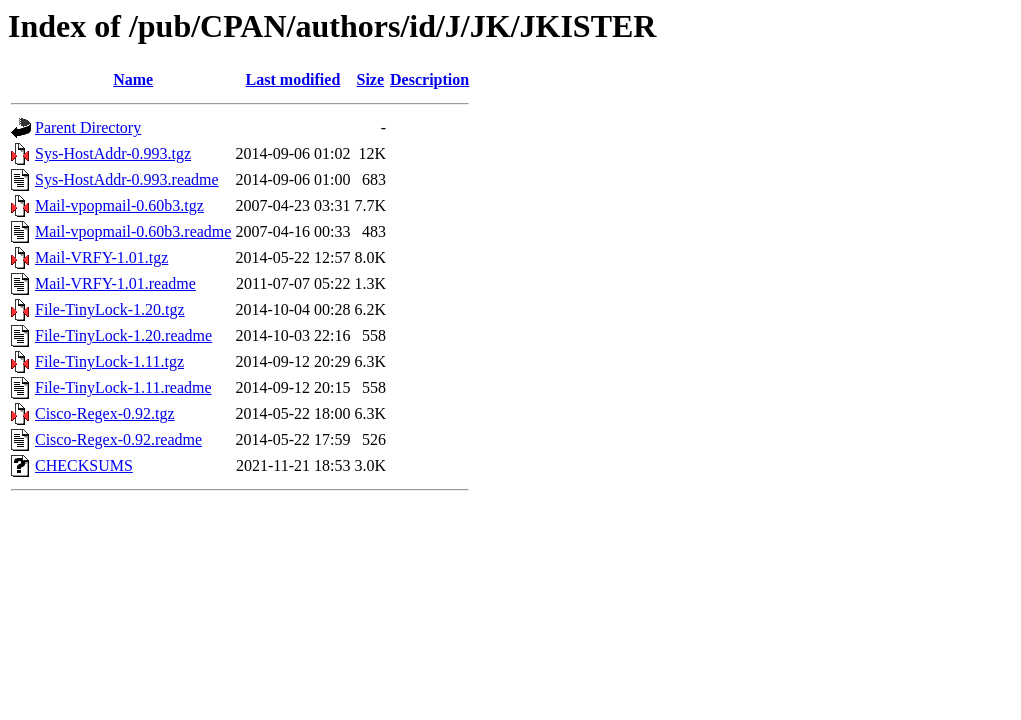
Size (371, 79)
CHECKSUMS (84, 465)
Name (133, 79)
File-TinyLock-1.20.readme (123, 335)
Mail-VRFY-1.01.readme (115, 283)
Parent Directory (88, 127)
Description (429, 79)
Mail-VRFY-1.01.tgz (101, 257)
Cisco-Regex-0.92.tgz (105, 413)
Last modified (293, 79)
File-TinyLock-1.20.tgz (110, 309)
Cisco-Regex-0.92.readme (118, 439)
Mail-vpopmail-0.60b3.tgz (119, 205)
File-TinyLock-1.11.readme (123, 387)
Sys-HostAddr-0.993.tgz (113, 153)
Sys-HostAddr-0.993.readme (127, 179)
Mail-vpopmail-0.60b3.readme (133, 231)
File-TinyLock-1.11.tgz (109, 361)
